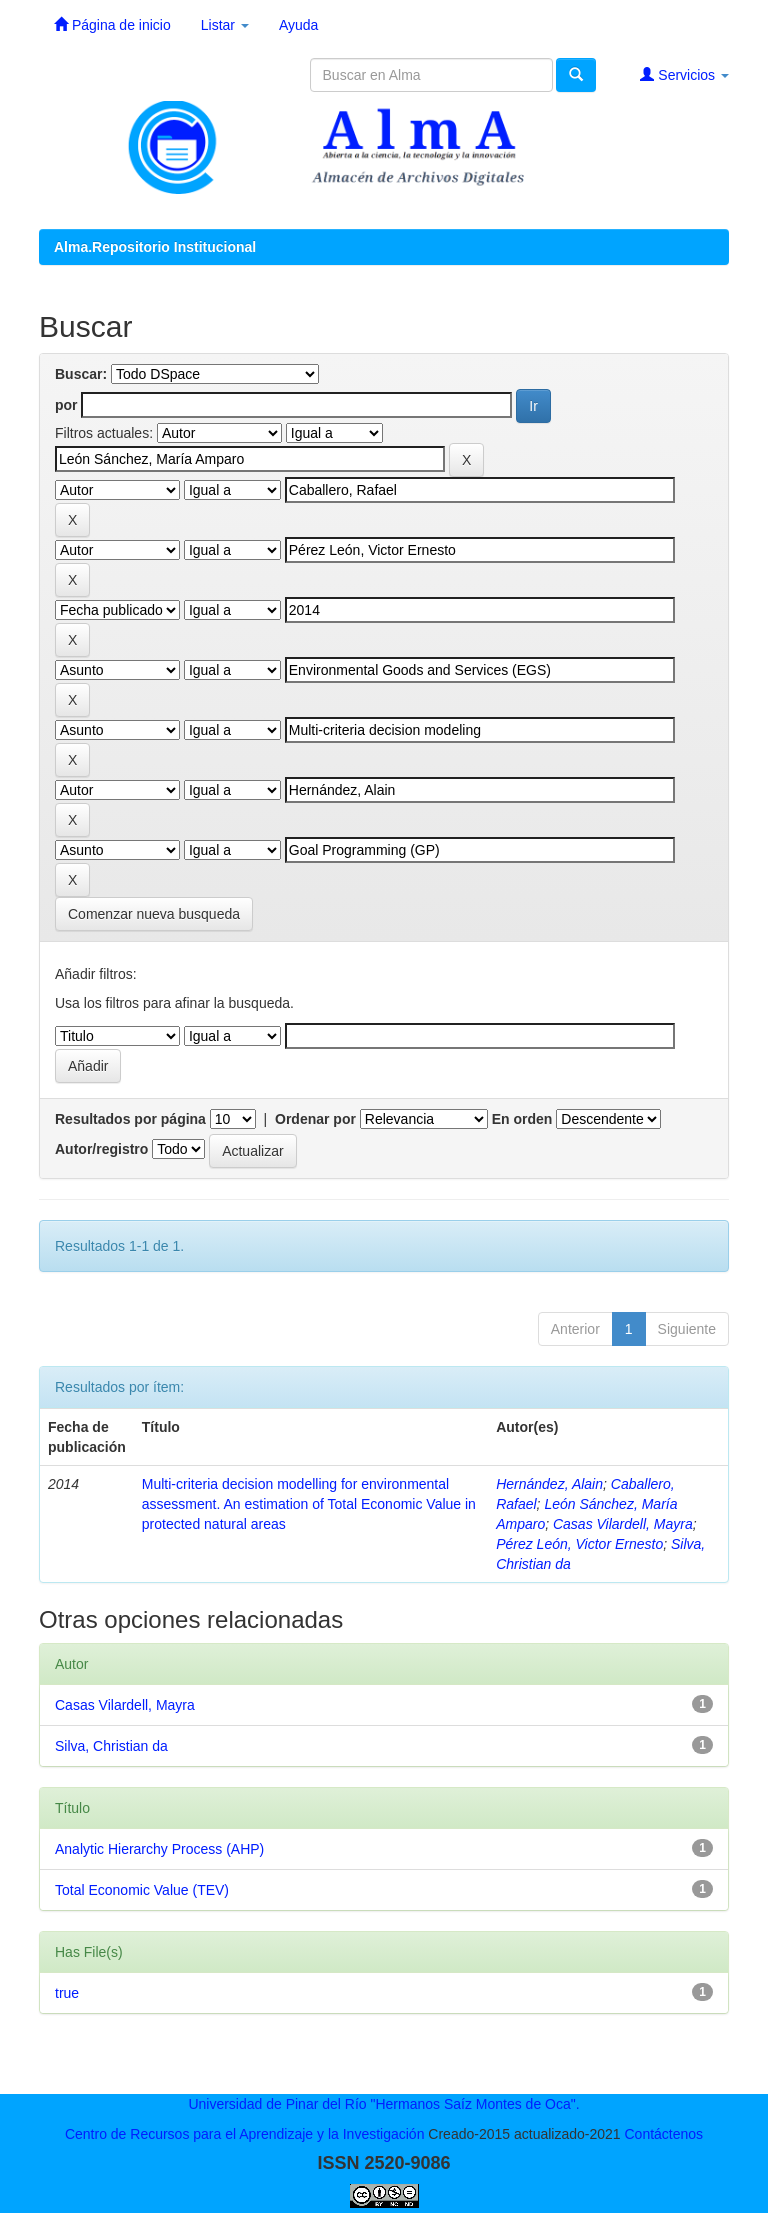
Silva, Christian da (111, 1746)
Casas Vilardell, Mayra (623, 1524)
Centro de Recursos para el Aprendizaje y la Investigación (245, 2134)
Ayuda (298, 25)
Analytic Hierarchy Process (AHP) (159, 1849)
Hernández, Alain (549, 1484)
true (67, 1993)
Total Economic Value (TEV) (142, 1890)
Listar (225, 25)
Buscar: (81, 374)
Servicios (684, 74)
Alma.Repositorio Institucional (155, 247)
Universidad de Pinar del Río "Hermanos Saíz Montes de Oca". (383, 2104)
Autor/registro (101, 1149)
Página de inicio (112, 24)
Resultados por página (130, 1119)
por (66, 405)
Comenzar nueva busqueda (154, 914)
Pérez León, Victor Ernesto (579, 1544)
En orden (522, 1119)
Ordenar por (315, 1119)
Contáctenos (663, 2134)
